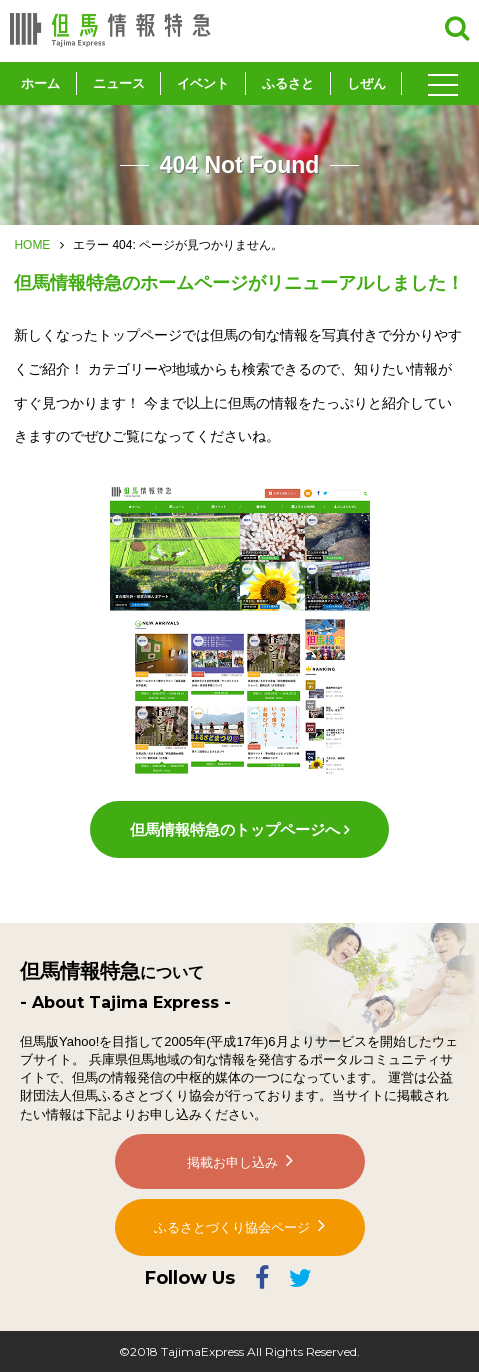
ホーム (40, 83)
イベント (203, 83)
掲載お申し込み (232, 1162)
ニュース (119, 83)
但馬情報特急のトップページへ (235, 829)
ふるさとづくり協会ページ (232, 1227)
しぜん (366, 83)
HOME (32, 245)
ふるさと (288, 83)
